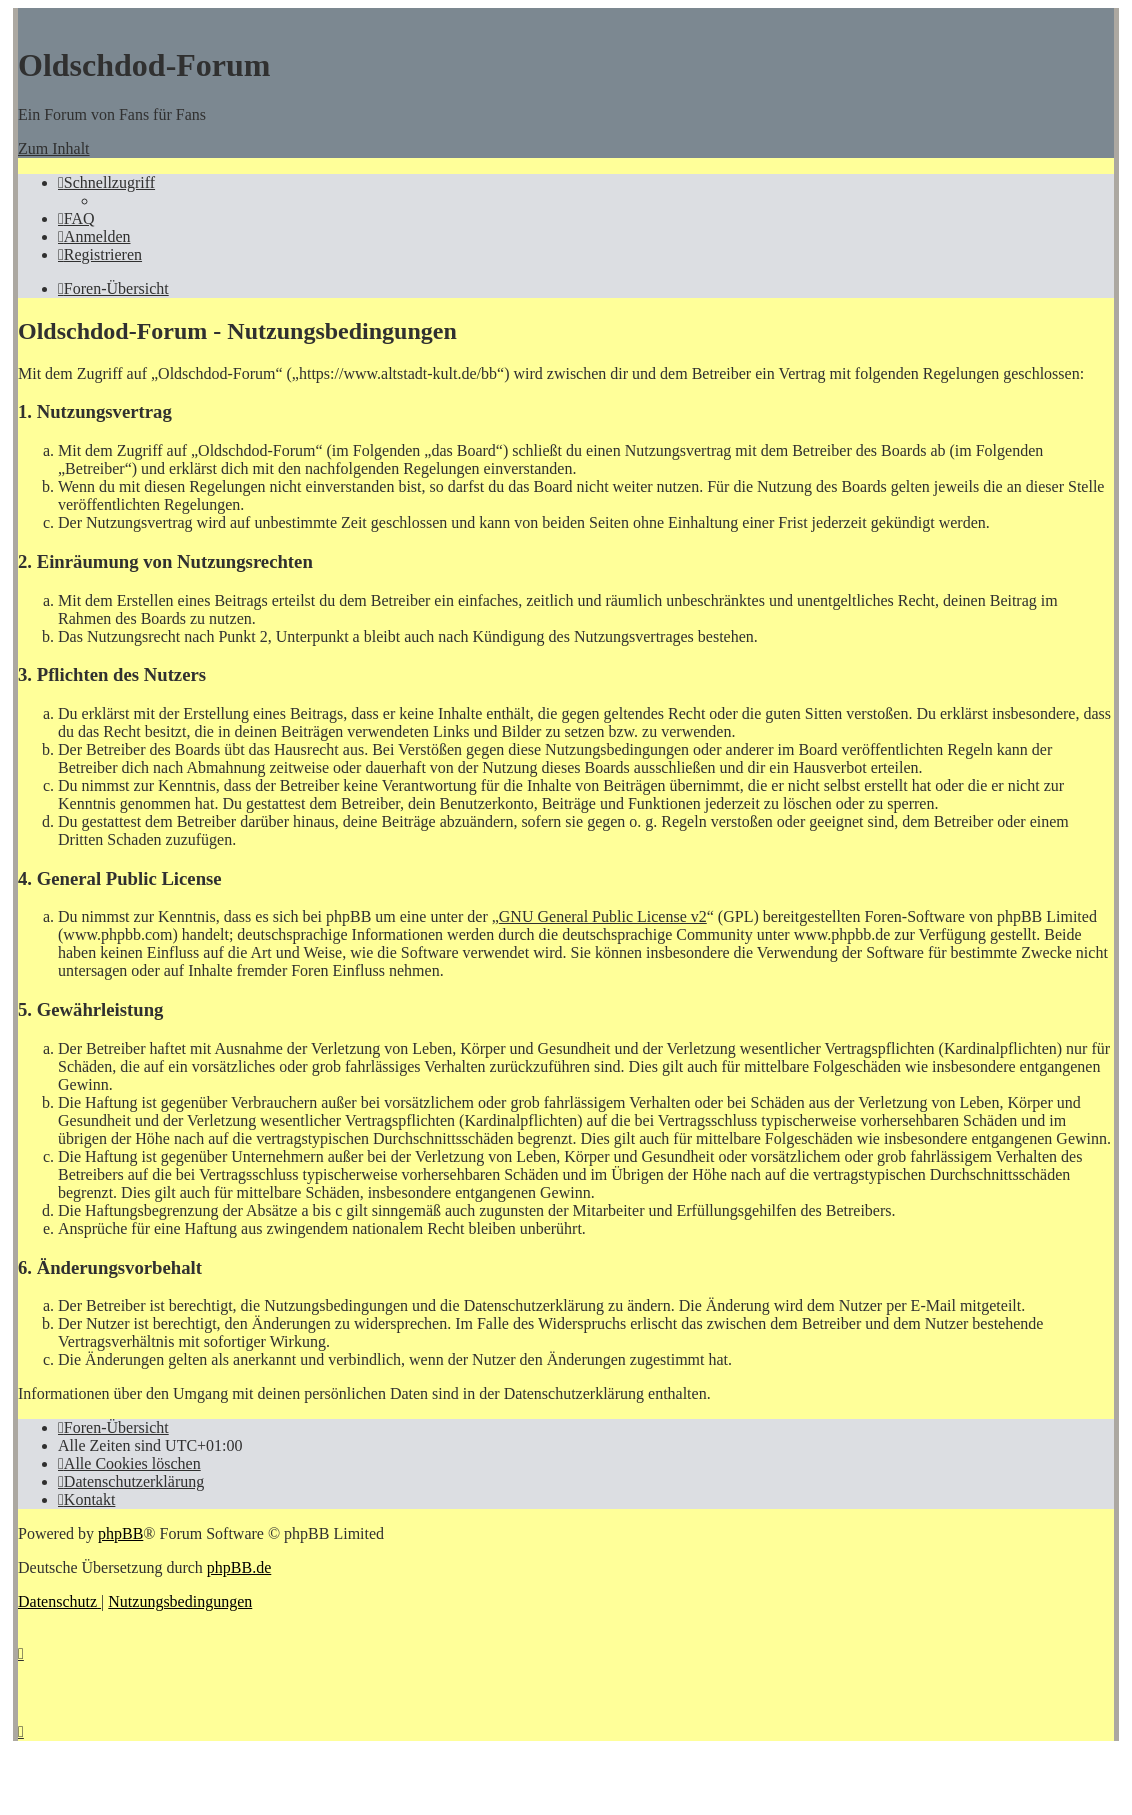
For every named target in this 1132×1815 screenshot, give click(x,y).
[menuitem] (76, 218)
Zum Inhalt (54, 148)
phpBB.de (239, 1567)
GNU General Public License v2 (603, 916)
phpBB (120, 1533)
